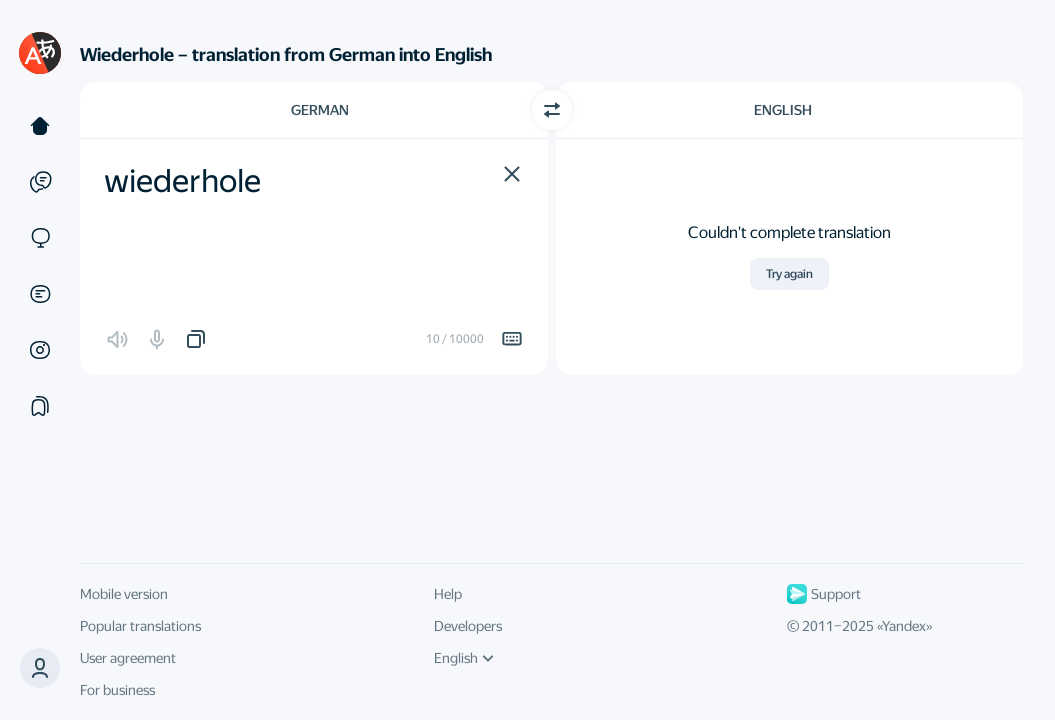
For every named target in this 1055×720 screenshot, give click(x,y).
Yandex (904, 626)
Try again (789, 274)
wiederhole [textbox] (182, 181)
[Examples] (40, 182)
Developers (468, 626)
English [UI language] (464, 658)
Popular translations (140, 626)
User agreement (128, 658)
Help (448, 594)
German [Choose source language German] (320, 110)
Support (824, 594)
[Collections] (40, 406)
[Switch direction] (552, 110)
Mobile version (124, 594)
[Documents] (40, 294)
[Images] (40, 350)
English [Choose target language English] (783, 110)
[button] (512, 174)
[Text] (40, 126)
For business (117, 690)
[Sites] (40, 238)
